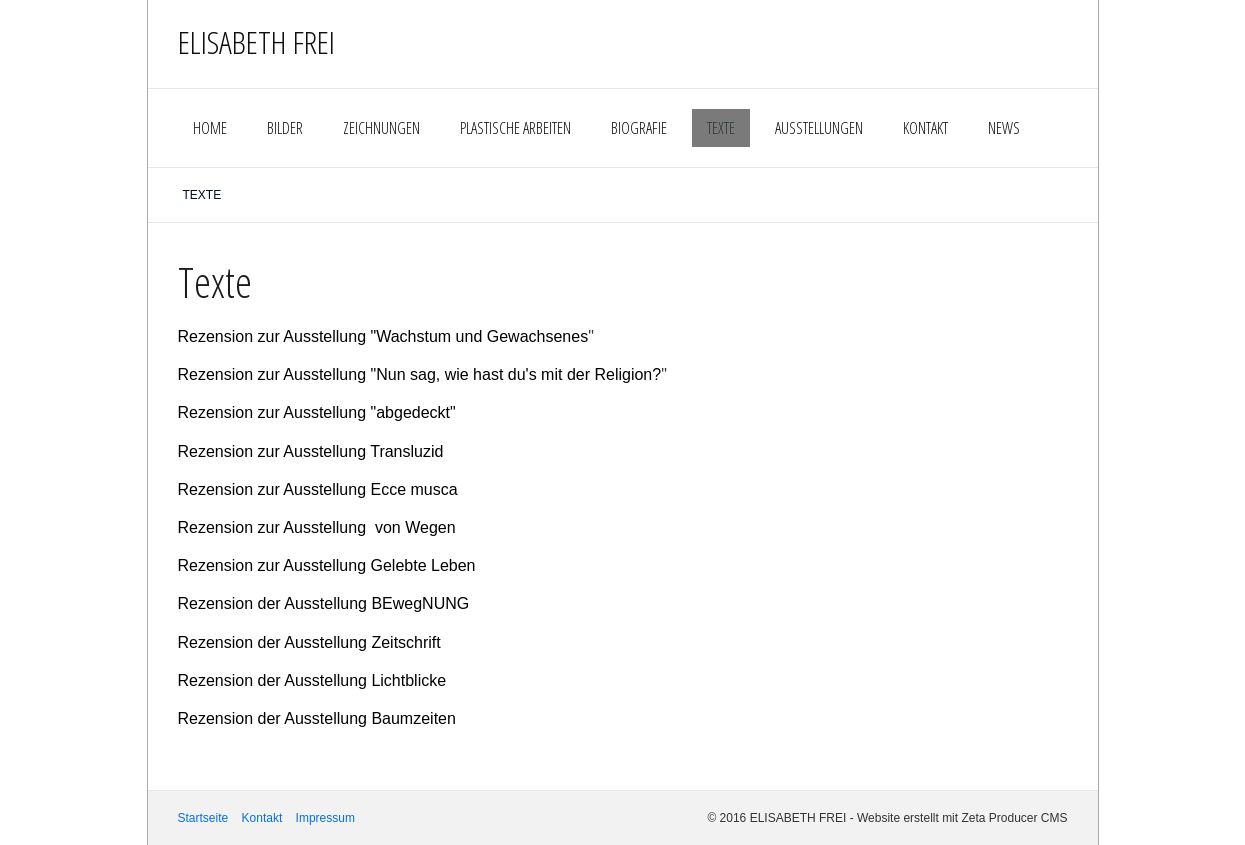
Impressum (325, 818)
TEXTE (721, 128)
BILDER (285, 128)
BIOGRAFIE (639, 128)
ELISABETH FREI (256, 41)
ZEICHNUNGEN (381, 128)
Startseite (203, 818)
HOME (210, 128)
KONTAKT (925, 128)
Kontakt (262, 818)
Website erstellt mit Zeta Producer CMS (962, 818)
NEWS (1004, 128)
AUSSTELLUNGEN (819, 128)
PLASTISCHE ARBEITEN (515, 128)
